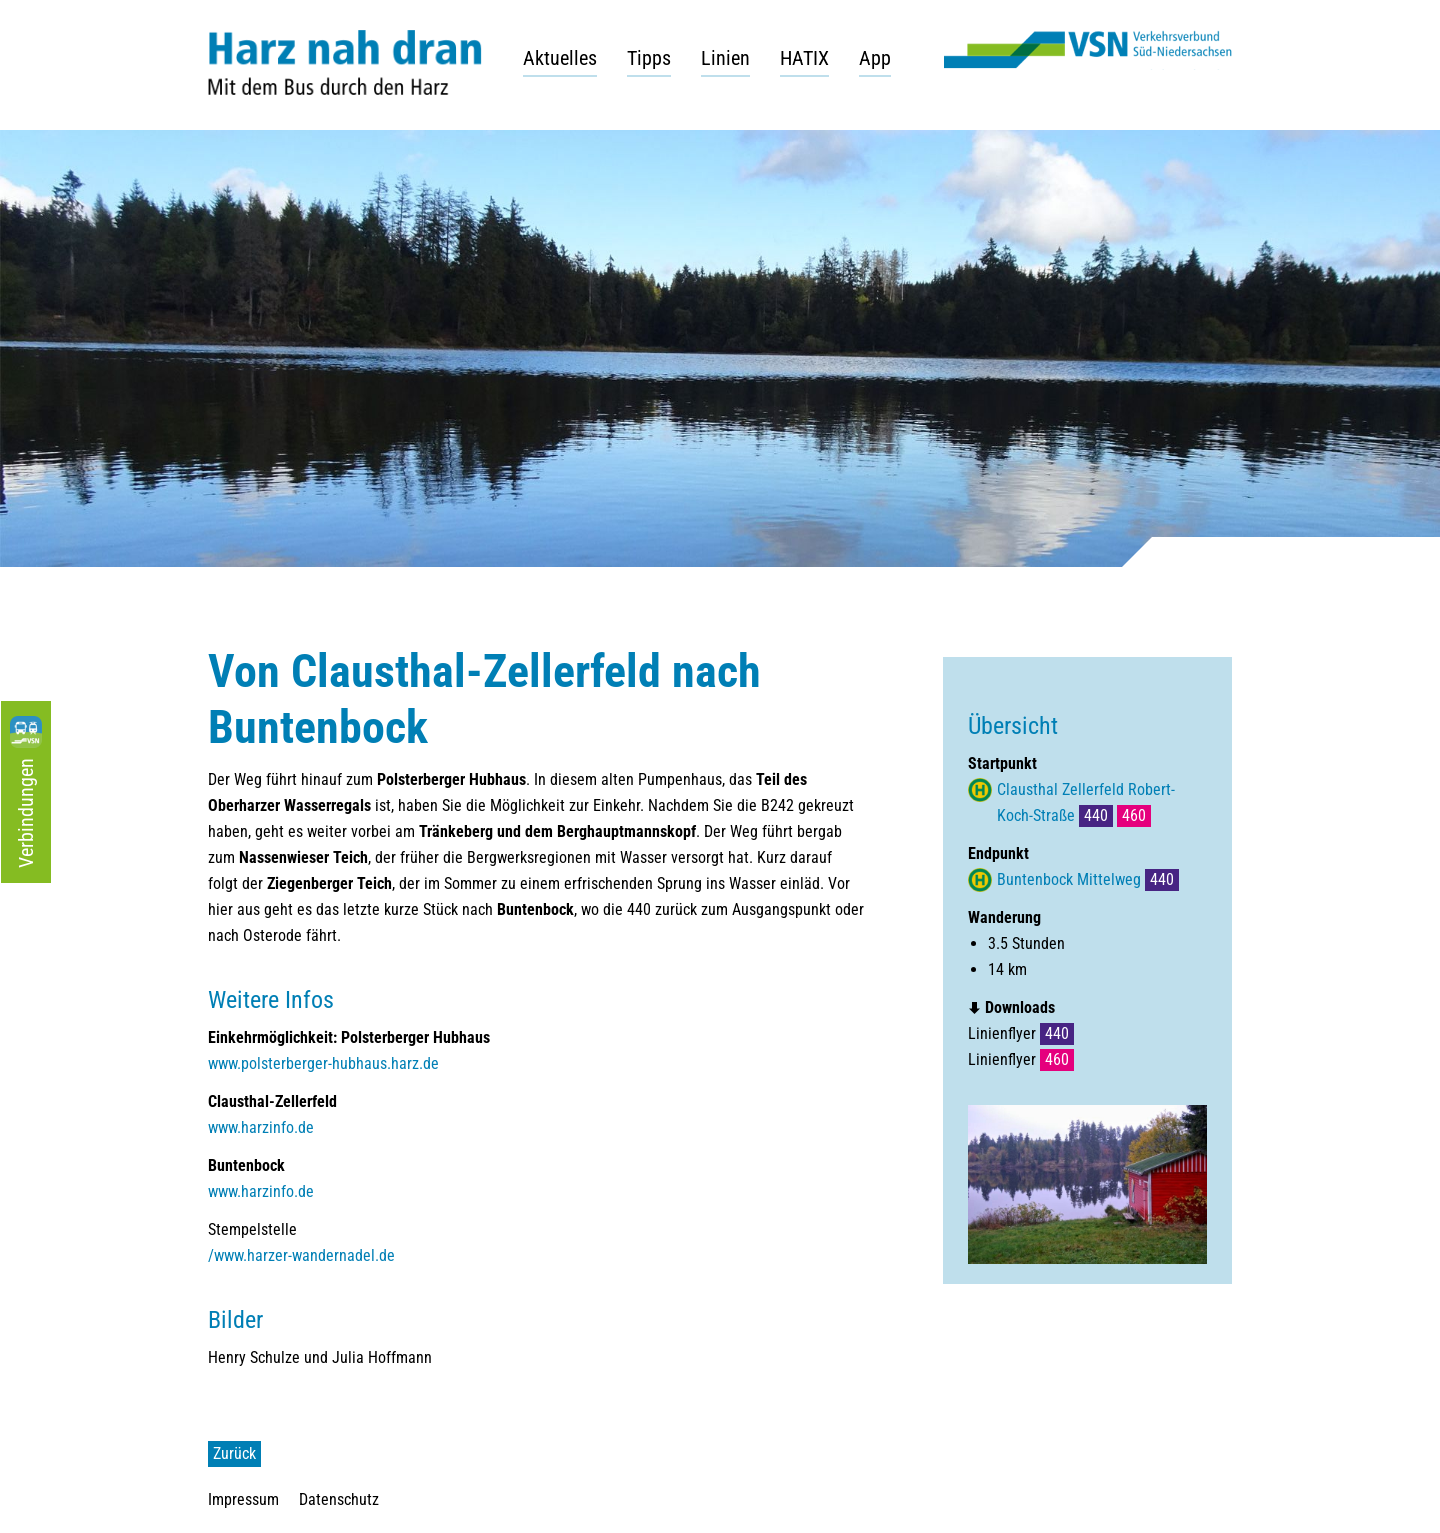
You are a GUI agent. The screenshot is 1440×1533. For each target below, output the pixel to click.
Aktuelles (560, 58)
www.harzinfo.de (261, 1127)
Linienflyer (1021, 1033)
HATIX (804, 58)
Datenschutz (339, 1499)
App (875, 58)
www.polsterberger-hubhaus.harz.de (323, 1063)
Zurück (234, 1453)
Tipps (649, 58)
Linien (725, 58)
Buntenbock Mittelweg (1088, 879)
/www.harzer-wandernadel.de (301, 1255)
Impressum (243, 1499)
